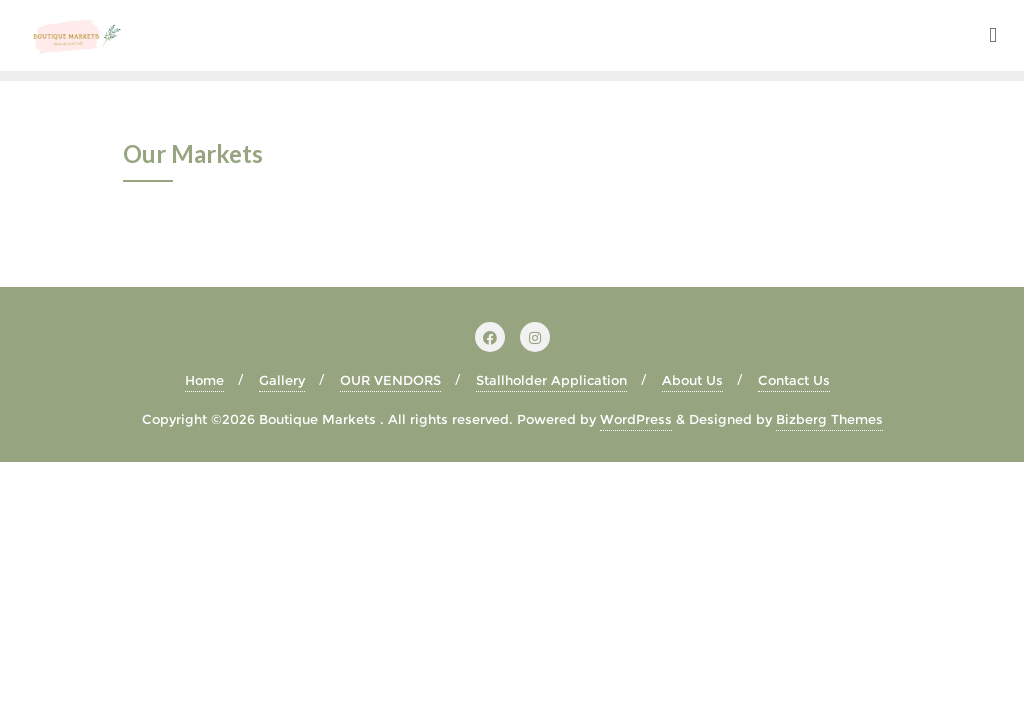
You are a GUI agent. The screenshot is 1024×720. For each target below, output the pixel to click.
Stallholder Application (551, 380)
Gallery (282, 380)
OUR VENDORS (390, 380)
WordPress (636, 419)
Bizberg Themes (829, 419)
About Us (692, 380)
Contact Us (794, 380)
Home (204, 380)
